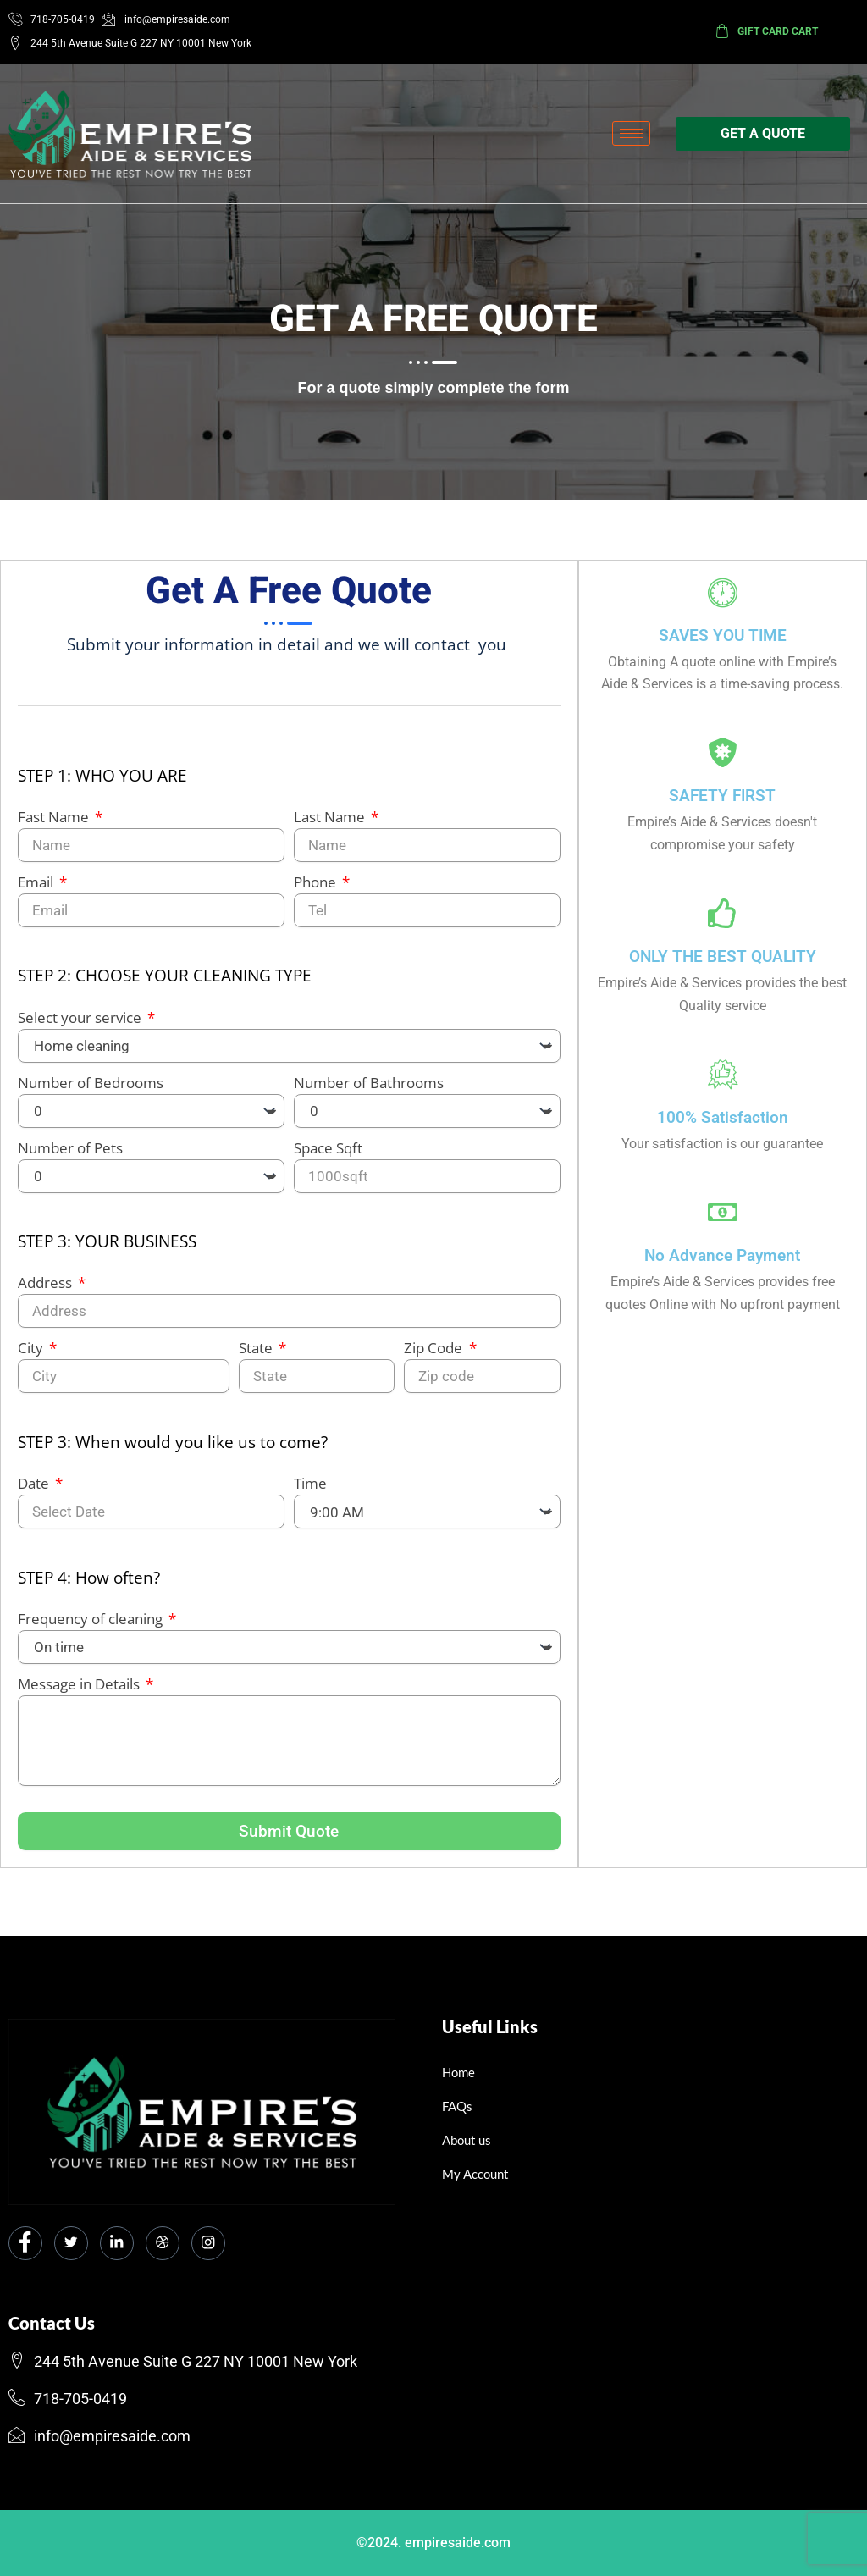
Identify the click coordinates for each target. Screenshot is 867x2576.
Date (35, 1492)
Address (46, 1292)
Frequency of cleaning (92, 1627)
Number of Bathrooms (369, 1091)
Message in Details (80, 1692)
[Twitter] (71, 2243)
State (257, 1357)
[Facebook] (25, 2243)
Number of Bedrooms (90, 1091)
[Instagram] (208, 2243)
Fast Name (55, 825)
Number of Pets (70, 1156)
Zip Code (435, 1357)
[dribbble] (162, 2243)
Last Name (331, 825)
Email (37, 890)
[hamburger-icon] (631, 133)
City (32, 1357)
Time (310, 1492)
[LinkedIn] (117, 2243)
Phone (317, 890)
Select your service (81, 1026)
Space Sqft (328, 1156)
